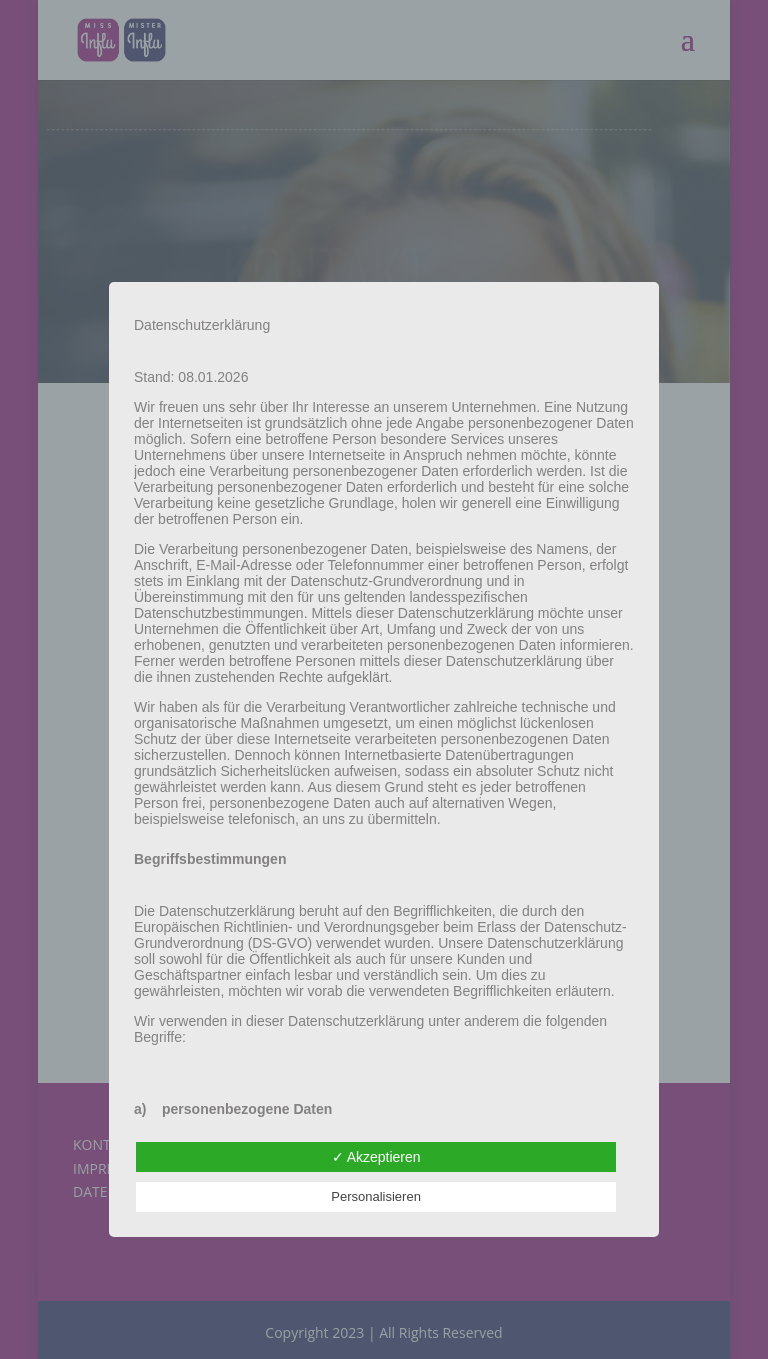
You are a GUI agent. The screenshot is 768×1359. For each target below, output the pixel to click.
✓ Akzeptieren (376, 1157)
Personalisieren (376, 1196)
